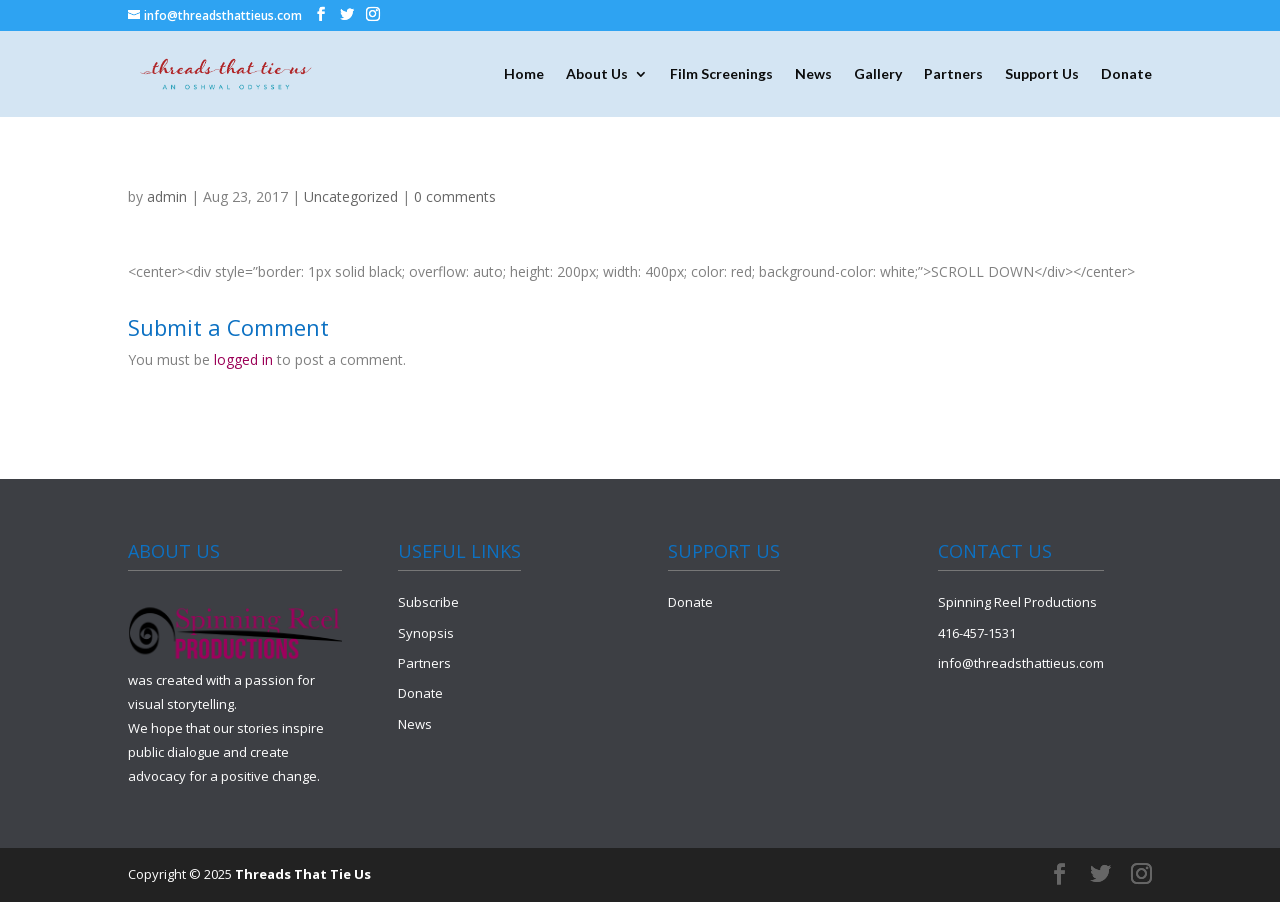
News (813, 74)
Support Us (1042, 74)
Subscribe (428, 602)
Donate (1126, 74)
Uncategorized (351, 196)
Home (524, 74)
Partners (953, 74)
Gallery (878, 74)
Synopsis (426, 633)
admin (167, 196)
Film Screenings (721, 74)
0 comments (455, 196)
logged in (243, 359)
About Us (597, 74)
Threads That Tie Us (303, 874)
